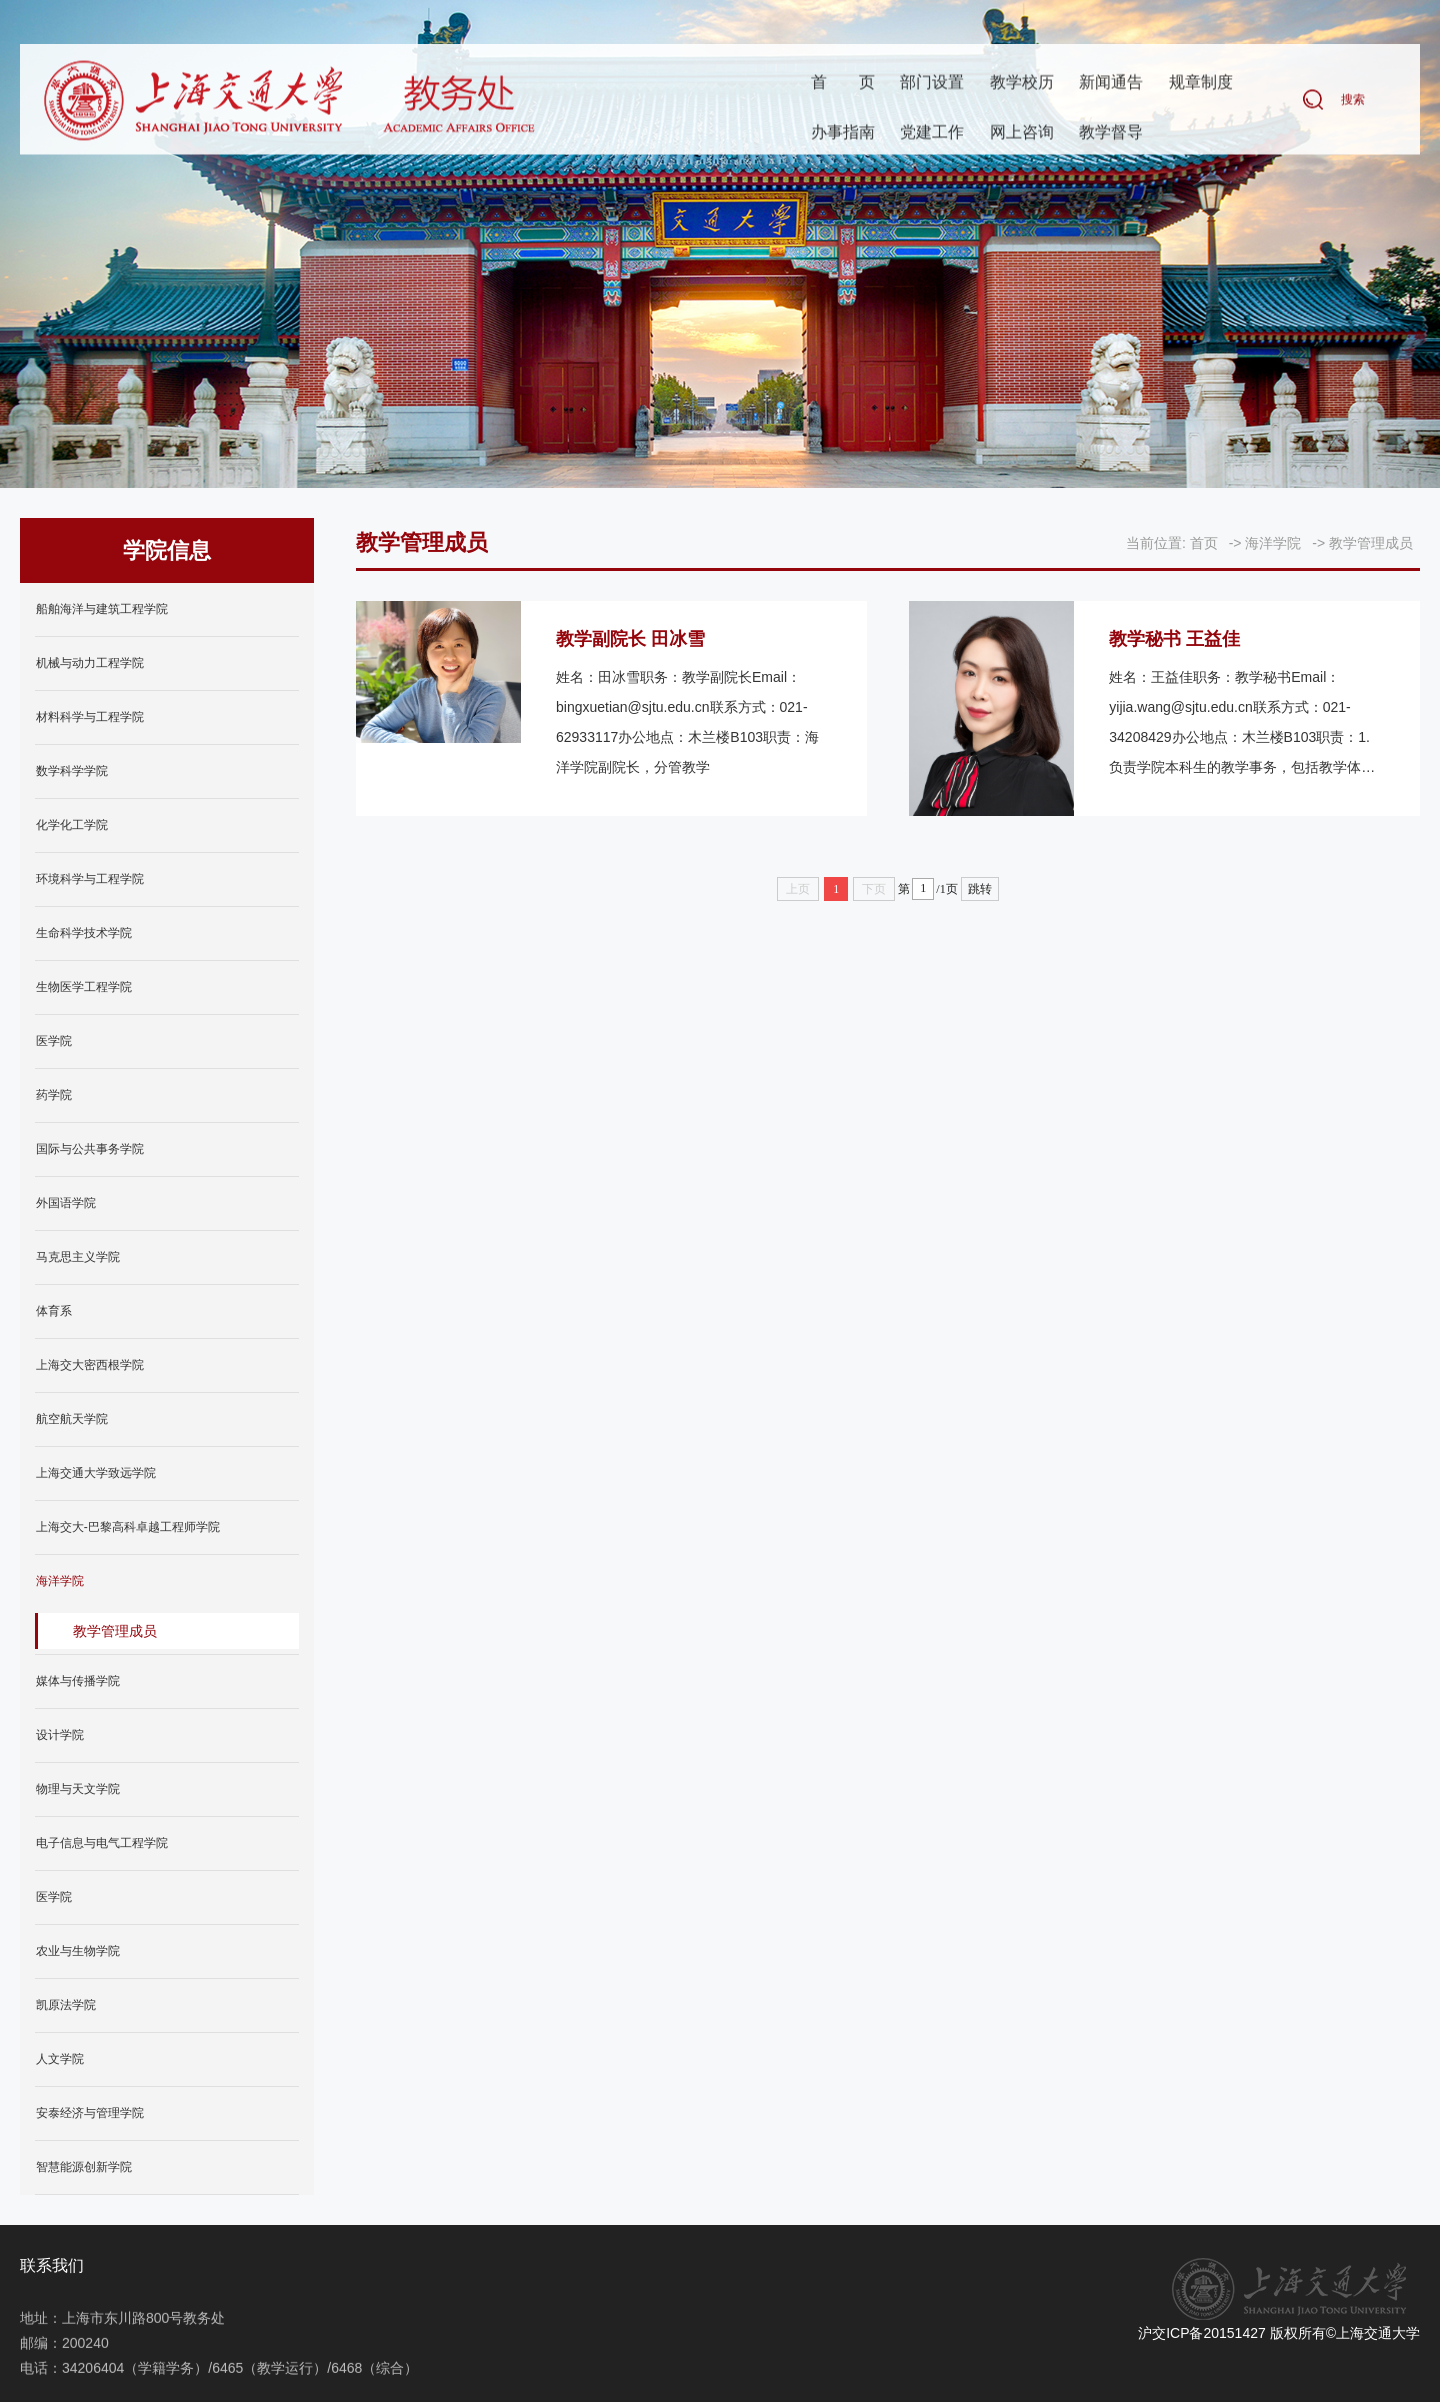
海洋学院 (60, 1581)
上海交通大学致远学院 (96, 1473)
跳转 (980, 889)
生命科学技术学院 (84, 933)
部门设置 (932, 83)
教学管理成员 (115, 1631)
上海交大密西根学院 (90, 1365)
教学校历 (1022, 83)
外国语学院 (66, 1203)
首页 (843, 83)
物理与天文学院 (78, 1789)
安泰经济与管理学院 (90, 2113)
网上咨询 (1022, 133)
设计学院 (60, 1735)
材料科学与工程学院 (90, 717)
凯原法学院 (66, 2005)
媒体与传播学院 (78, 1681)
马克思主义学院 (78, 1257)
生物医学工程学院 (84, 987)
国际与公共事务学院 (90, 1149)
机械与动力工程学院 (90, 663)
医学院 (54, 1041)
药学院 (54, 1095)
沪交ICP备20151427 (1202, 2333)
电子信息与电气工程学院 (102, 1843)
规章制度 (1201, 83)
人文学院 (60, 2059)
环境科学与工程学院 (90, 879)
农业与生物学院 (78, 1951)
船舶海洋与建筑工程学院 (102, 609)
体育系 (54, 1311)
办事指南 (843, 133)
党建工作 (932, 133)
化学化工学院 (72, 825)
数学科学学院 (72, 771)
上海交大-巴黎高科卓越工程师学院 (128, 1527)
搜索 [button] (1353, 101)
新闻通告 (1111, 83)
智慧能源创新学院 (84, 2167)
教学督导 (1111, 133)
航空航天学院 (72, 1419)
